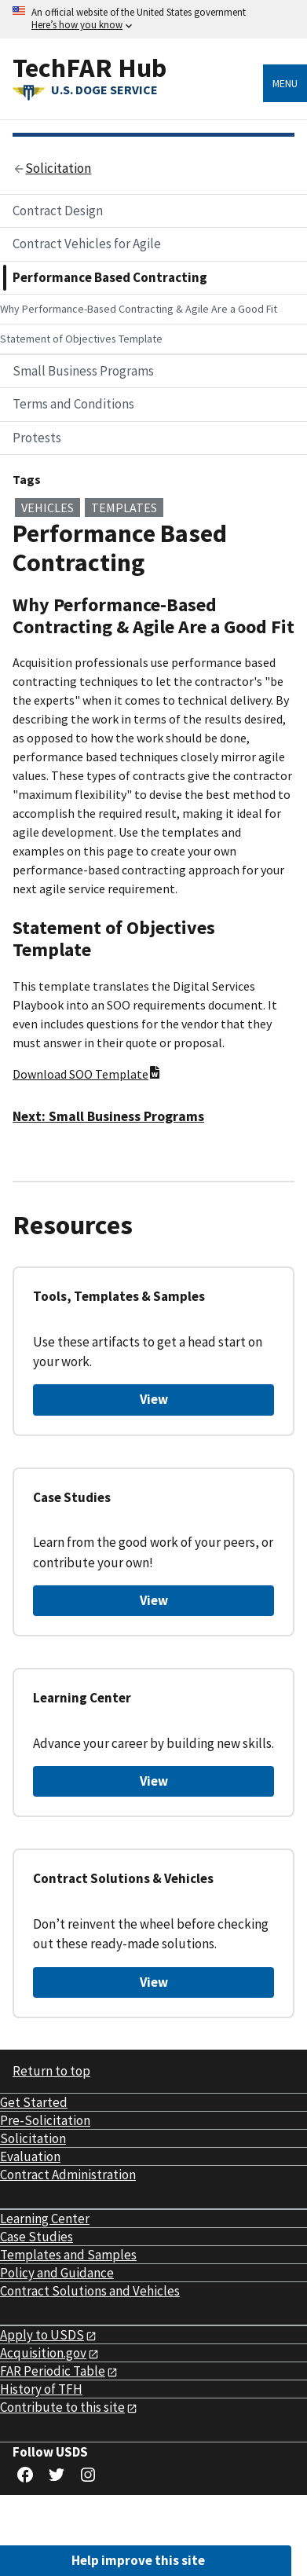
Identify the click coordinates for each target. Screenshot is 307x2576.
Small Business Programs (83, 370)
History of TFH (41, 2389)
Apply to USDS (42, 2334)
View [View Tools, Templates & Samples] (154, 1399)
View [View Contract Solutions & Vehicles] (154, 1982)
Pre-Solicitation (45, 2120)
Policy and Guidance (57, 2272)
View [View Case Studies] (154, 1600)
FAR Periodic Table (52, 2371)
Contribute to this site (62, 2407)
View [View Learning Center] (154, 1781)
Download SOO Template (87, 1074)
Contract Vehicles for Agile (87, 243)
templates (124, 507)
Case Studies (36, 2236)
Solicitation (33, 2138)
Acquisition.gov (43, 2353)
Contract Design (58, 210)
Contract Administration (68, 2174)
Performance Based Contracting (110, 277)
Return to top (51, 2070)
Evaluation (30, 2156)
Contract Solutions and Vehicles (90, 2290)
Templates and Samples (68, 2254)
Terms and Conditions (73, 403)
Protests (37, 437)
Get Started (34, 2102)
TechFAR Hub (89, 67)
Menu (285, 83)
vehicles (47, 507)
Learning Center (45, 2218)
